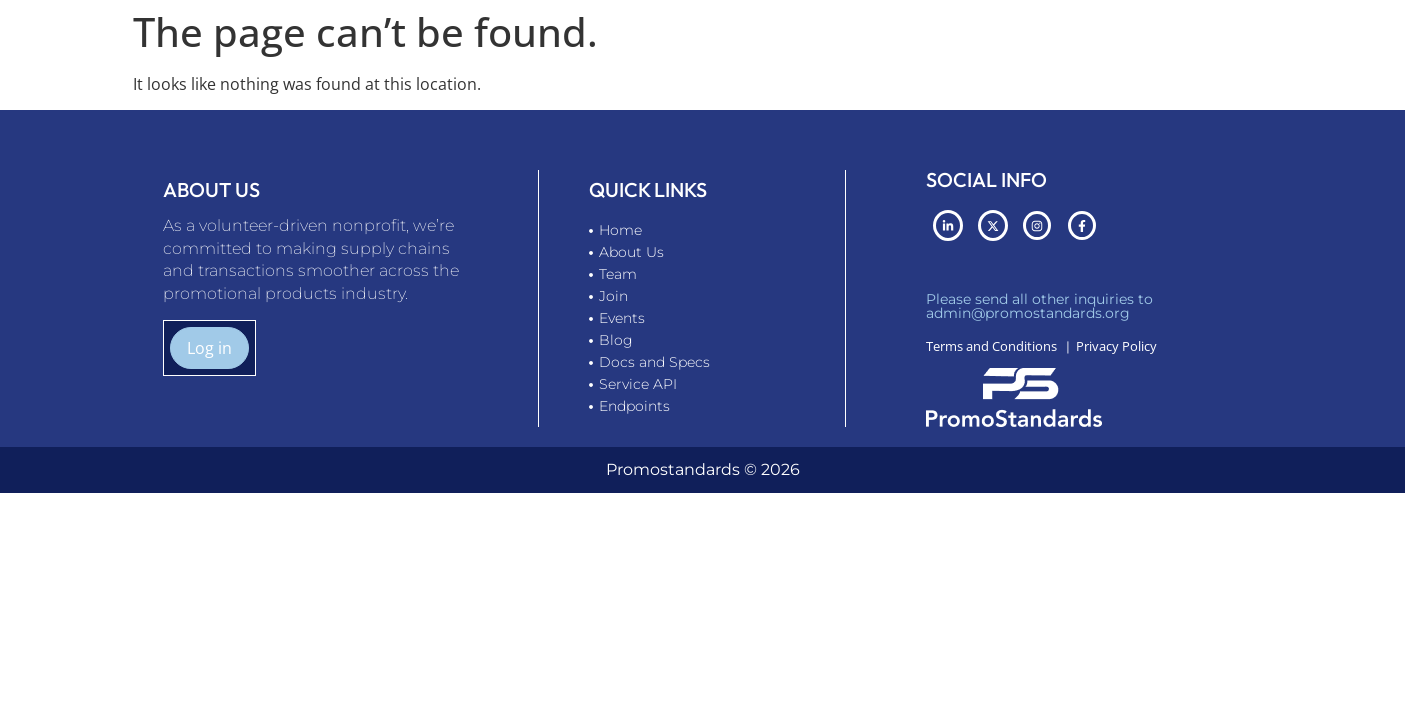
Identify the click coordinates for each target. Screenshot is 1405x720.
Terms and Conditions (991, 346)
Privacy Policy (1116, 346)
